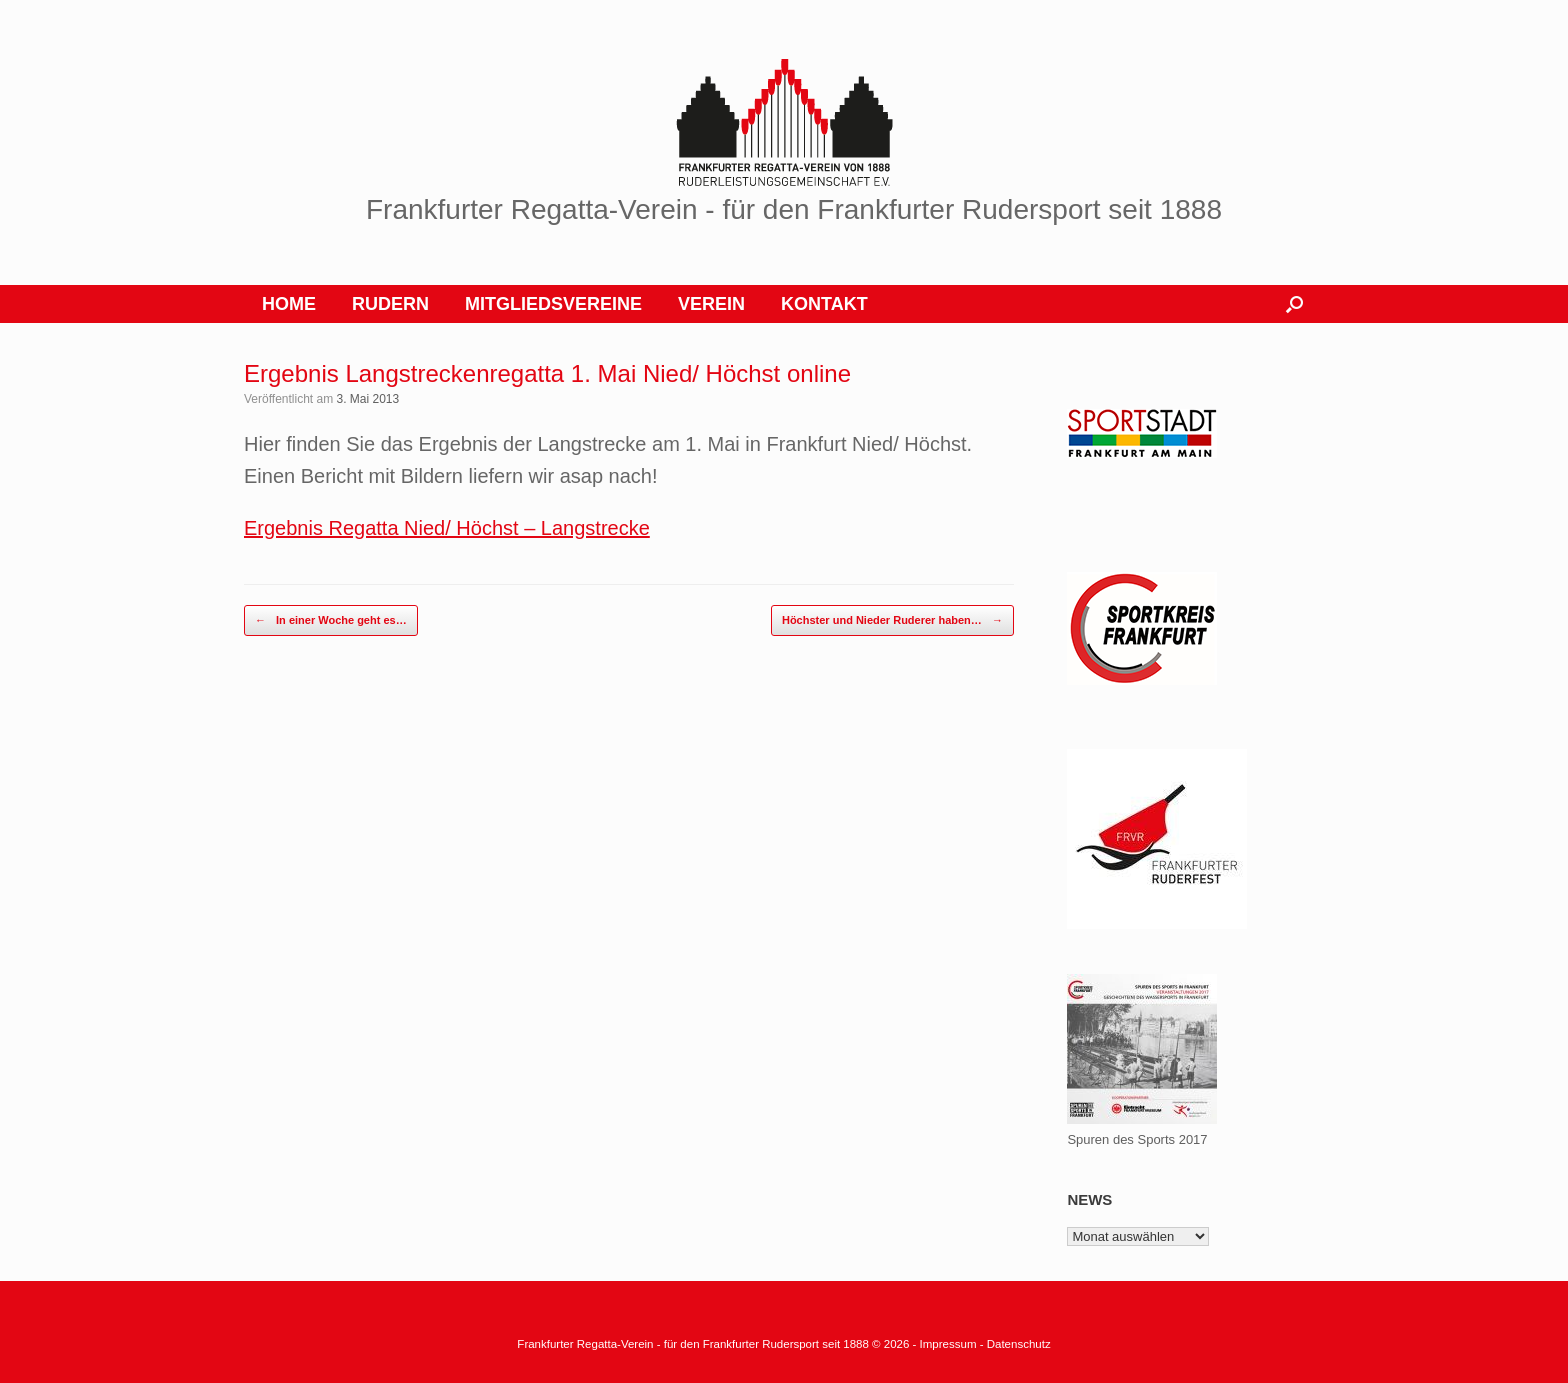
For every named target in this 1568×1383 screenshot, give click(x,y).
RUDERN (390, 304)
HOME (289, 304)
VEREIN (711, 304)
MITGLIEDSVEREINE (553, 304)
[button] (1294, 304)
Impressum (950, 1344)
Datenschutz (1019, 1344)
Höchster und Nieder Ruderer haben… (892, 620)
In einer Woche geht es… (331, 620)
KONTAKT (824, 304)
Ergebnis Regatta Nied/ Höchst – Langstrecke (447, 528)
